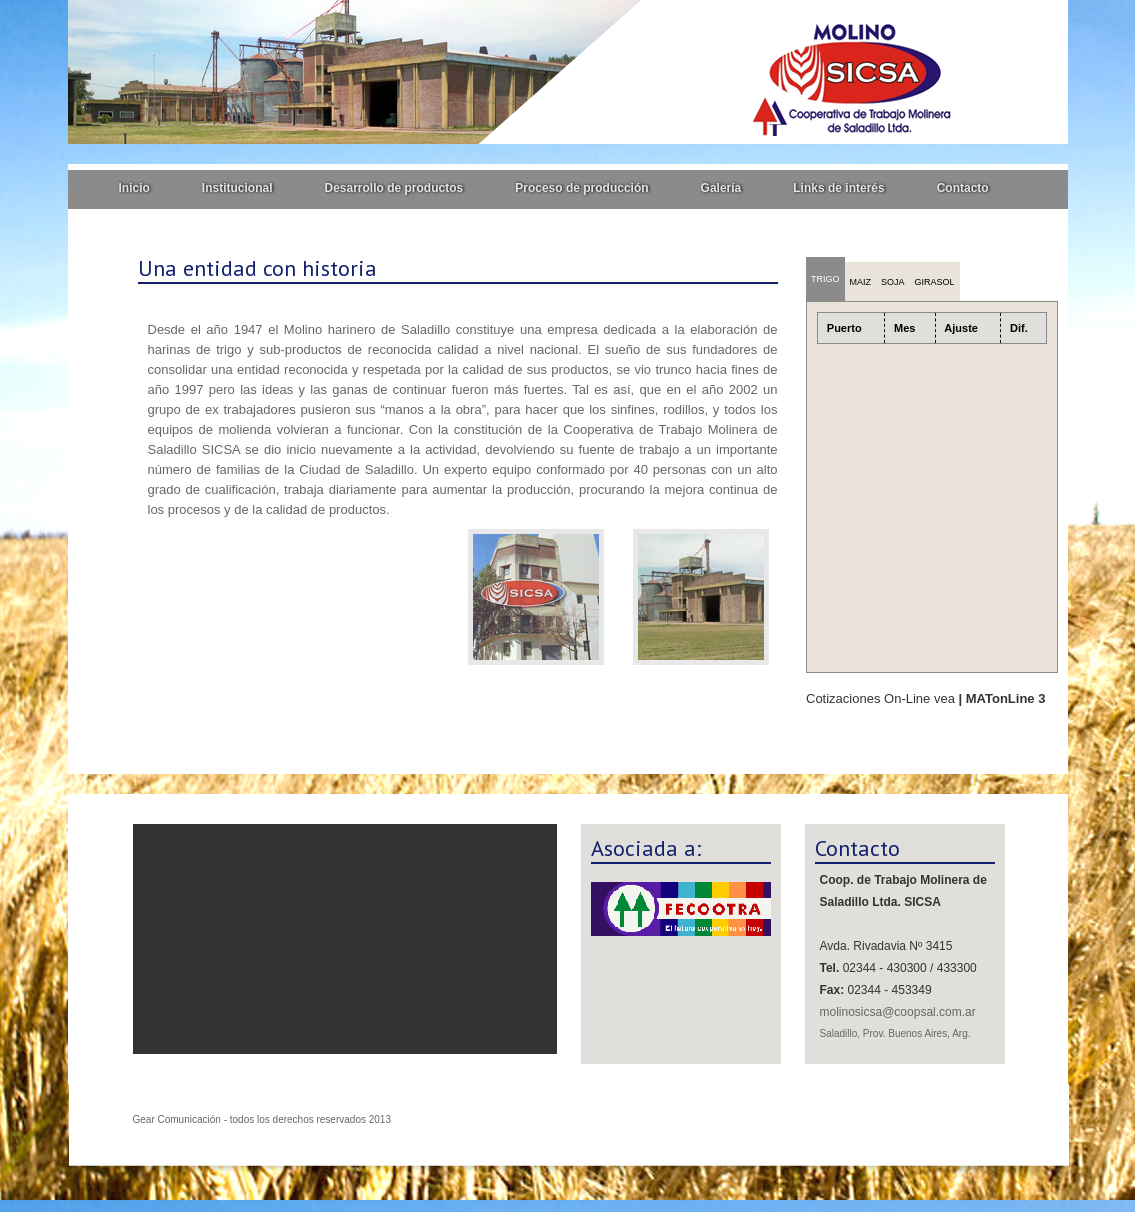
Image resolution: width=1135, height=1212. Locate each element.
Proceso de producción (581, 188)
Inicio (134, 188)
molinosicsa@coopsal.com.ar (898, 1012)
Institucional (237, 188)
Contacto (963, 188)
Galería (721, 188)
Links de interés (838, 188)
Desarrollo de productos (394, 188)
